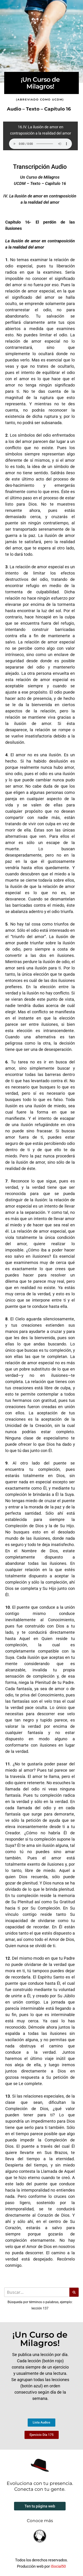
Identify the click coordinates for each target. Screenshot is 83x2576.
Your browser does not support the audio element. (40, 144)
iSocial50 (58, 2566)
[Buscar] (36, 2292)
